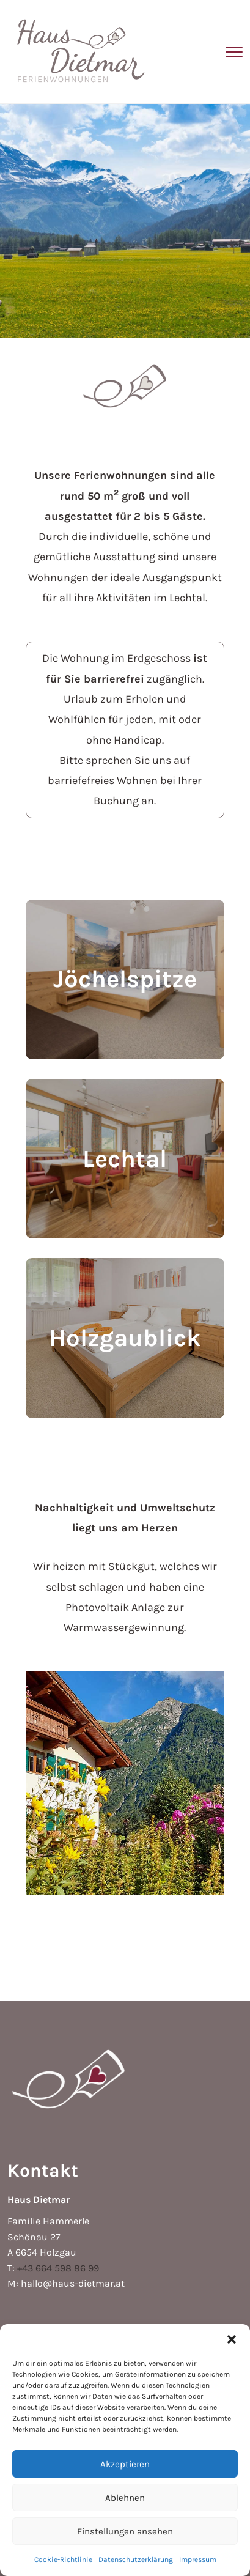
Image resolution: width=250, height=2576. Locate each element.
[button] (232, 2339)
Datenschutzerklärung (135, 2559)
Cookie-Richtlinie (63, 2559)
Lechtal (125, 1158)
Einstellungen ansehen (125, 2531)
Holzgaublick (125, 1337)
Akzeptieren (125, 2464)
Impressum (197, 2559)
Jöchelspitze (125, 978)
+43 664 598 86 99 (58, 2268)
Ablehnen (125, 2497)
